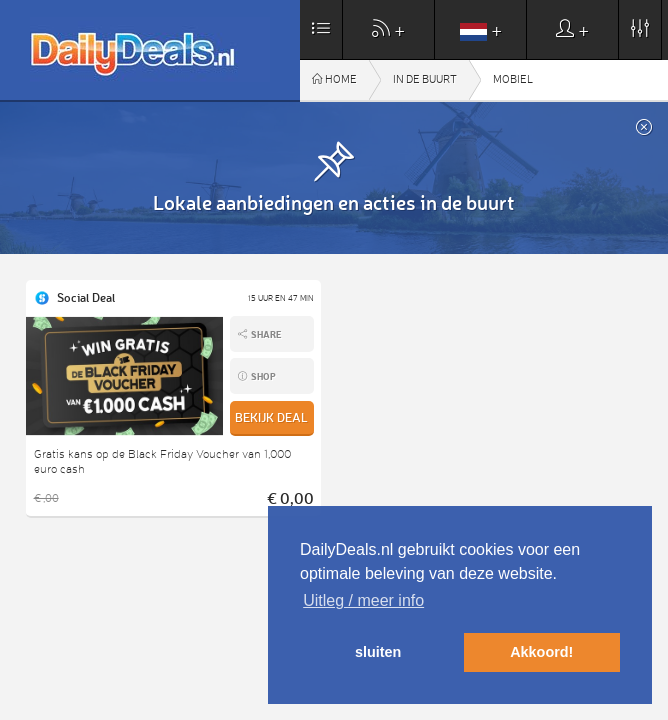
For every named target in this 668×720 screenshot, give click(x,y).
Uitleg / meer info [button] (363, 600)
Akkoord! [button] (541, 652)
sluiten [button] (378, 652)
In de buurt (425, 79)
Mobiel (513, 79)
